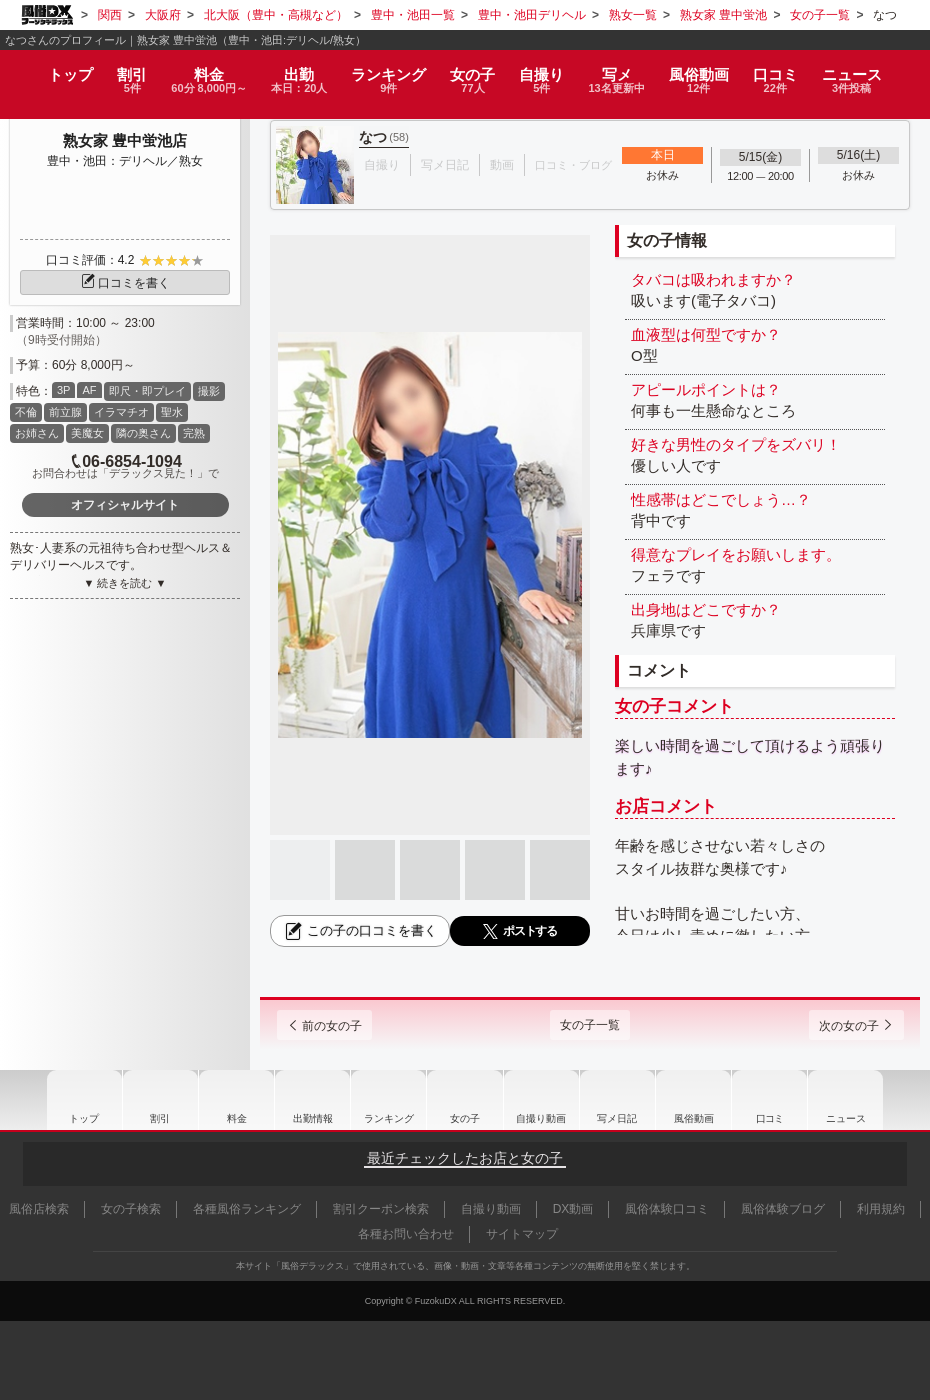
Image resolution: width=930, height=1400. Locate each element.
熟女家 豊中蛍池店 (125, 140)
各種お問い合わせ (406, 1234)
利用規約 (881, 1209)
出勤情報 (309, 1100)
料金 (202, 72)
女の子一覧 (590, 1025)
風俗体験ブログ (783, 1209)
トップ (54, 65)
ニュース (869, 72)
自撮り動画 (543, 1100)
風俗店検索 (39, 1209)
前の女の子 (339, 1026)
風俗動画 (714, 72)
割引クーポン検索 (381, 1209)
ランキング (392, 72)
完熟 (194, 433)
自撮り (547, 72)
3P (63, 390)
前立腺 (65, 412)
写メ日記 (621, 1100)
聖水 (172, 412)
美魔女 (87, 433)
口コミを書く (125, 283)
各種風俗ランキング (247, 1209)
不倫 (26, 412)
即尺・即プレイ (147, 391)
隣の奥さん (143, 433)
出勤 (300, 72)
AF (89, 390)
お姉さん (37, 433)
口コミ (791, 72)
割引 (119, 72)
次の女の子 (842, 1026)
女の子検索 (131, 1209)
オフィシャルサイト (125, 505)
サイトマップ (522, 1234)
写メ (628, 72)
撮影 (209, 391)
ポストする (520, 931)
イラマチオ (121, 412)
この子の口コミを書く (360, 931)
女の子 (476, 72)
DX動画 (573, 1209)
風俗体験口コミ (667, 1209)
